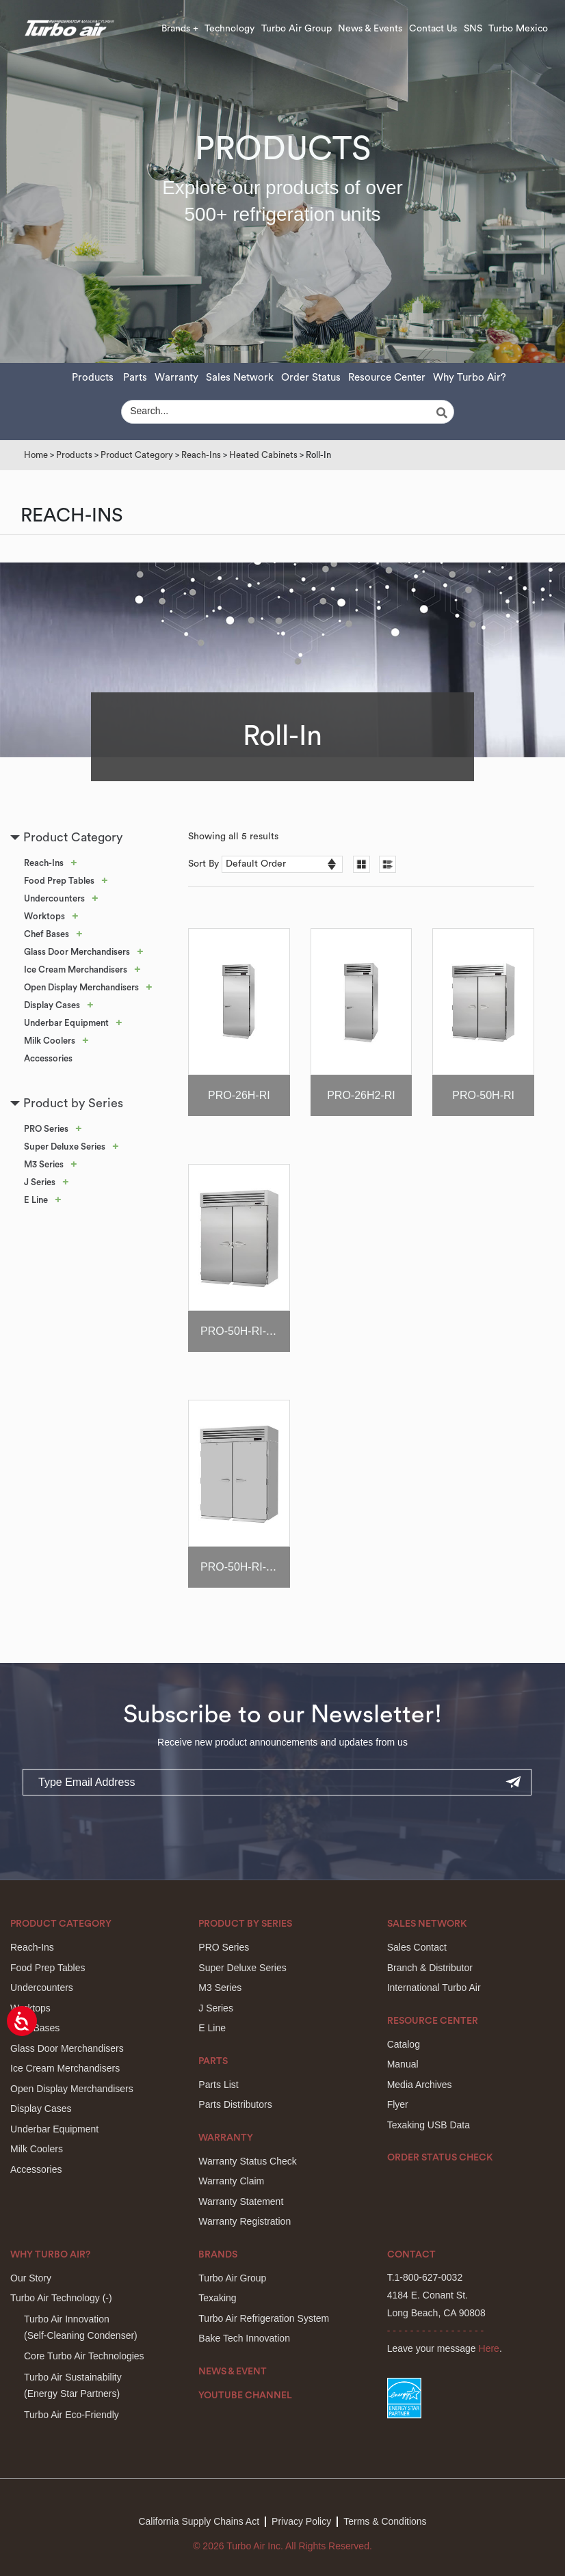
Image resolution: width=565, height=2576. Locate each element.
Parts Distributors (235, 2104)
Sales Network (240, 377)
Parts (135, 377)
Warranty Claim (231, 2180)
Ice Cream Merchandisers (75, 969)
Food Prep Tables (59, 880)
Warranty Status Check (247, 2161)
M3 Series (44, 1164)
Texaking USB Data (428, 2124)
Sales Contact (417, 1947)
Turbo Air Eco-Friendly (71, 2414)
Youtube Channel (245, 2395)
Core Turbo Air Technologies (84, 2355)
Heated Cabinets (263, 454)
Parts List (218, 2084)
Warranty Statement (240, 2201)
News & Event (232, 2371)
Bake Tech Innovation (244, 2338)
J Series (39, 1182)
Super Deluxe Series (64, 1146)
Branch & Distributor (430, 1967)
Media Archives (419, 2084)
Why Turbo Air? (469, 377)
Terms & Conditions (384, 2521)
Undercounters (54, 898)
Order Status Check (440, 2158)
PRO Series (46, 1128)
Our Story (30, 2278)
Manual (403, 2064)
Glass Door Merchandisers (77, 951)
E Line (36, 1199)
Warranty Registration (244, 2221)
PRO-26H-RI (239, 1095)
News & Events (370, 28)
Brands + (179, 28)
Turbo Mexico (518, 28)
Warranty (176, 377)
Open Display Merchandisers (81, 987)
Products (93, 377)
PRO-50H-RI (483, 1095)
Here (489, 2348)
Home (36, 454)
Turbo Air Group (296, 28)
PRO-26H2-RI (361, 1095)
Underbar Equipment (66, 1022)
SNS (473, 28)
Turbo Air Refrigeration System (263, 2318)
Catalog (403, 2044)
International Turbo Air (434, 1987)
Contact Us (433, 28)
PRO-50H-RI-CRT (244, 1331)
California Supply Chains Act (198, 2521)
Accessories (48, 1058)
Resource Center (386, 377)
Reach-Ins (201, 454)
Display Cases (52, 1005)
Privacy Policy (301, 2521)
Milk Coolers (49, 1040)
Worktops (44, 916)
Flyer (397, 2104)
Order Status (311, 377)
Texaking (217, 2297)
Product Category (137, 454)
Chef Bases (46, 934)
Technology (229, 28)
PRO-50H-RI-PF (240, 1567)
